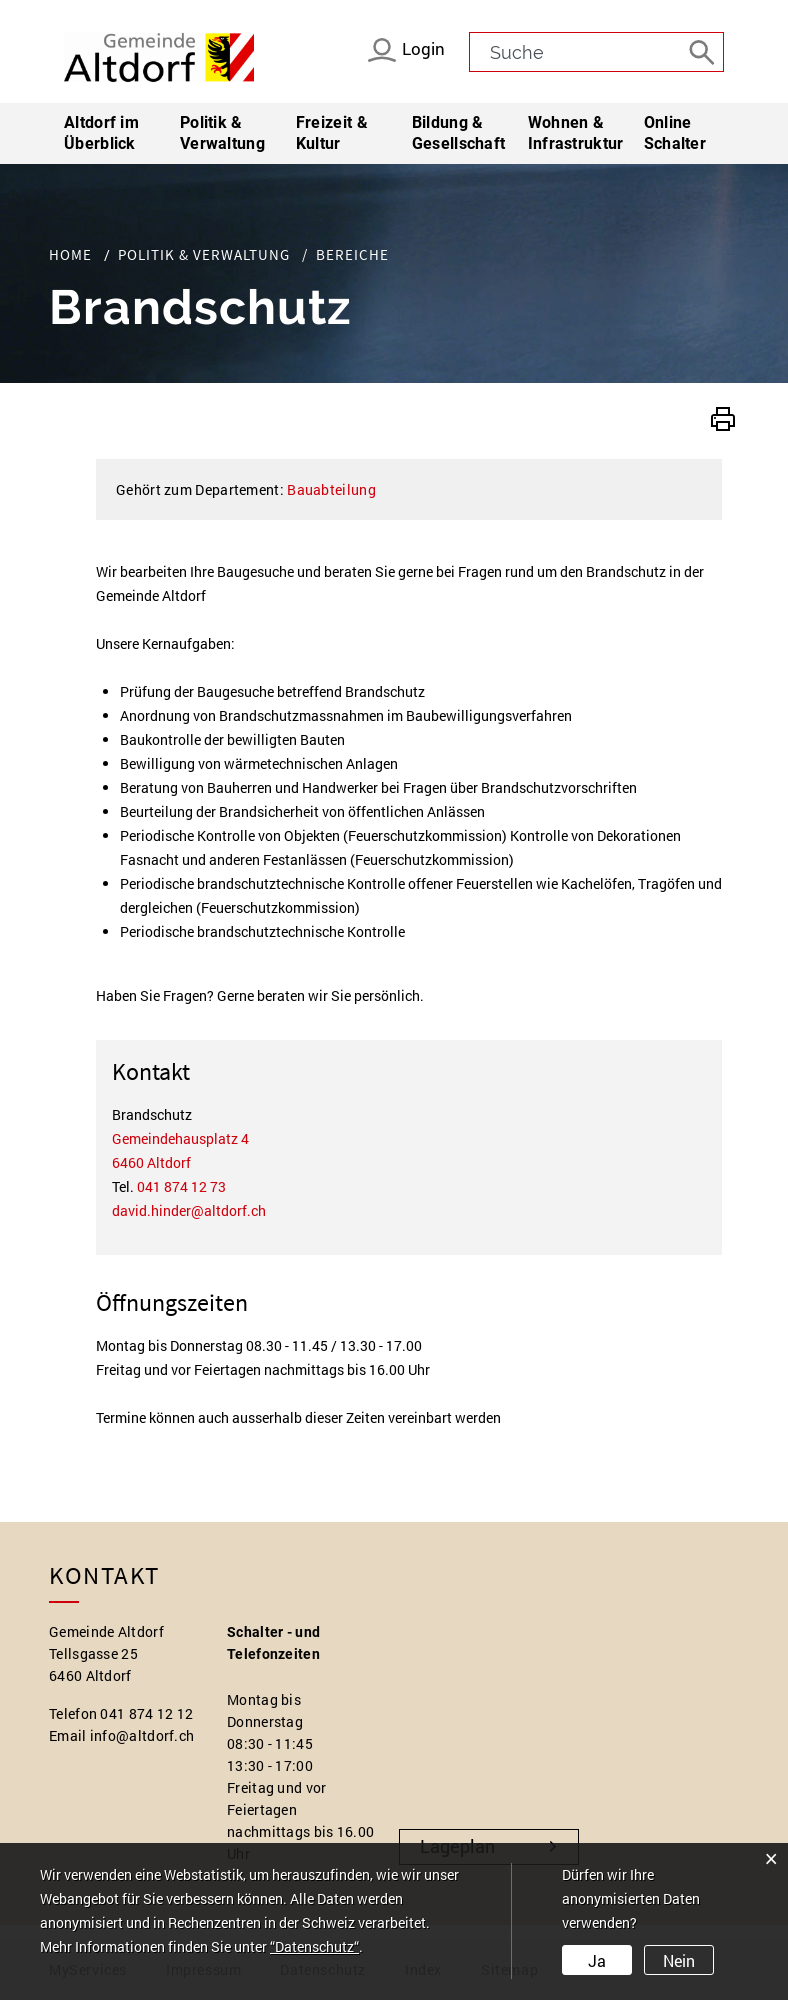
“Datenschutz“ (314, 1947)
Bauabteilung (331, 489)
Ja (597, 1960)
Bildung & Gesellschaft (459, 133)
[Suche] (704, 51)
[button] (723, 416)
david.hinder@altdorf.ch (189, 1210)
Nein (678, 1960)
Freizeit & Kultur (332, 133)
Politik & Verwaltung (222, 133)
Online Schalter (675, 133)
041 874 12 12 (146, 1713)
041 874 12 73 (181, 1186)
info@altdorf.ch (142, 1735)
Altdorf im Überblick (101, 133)
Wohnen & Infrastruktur (575, 133)
